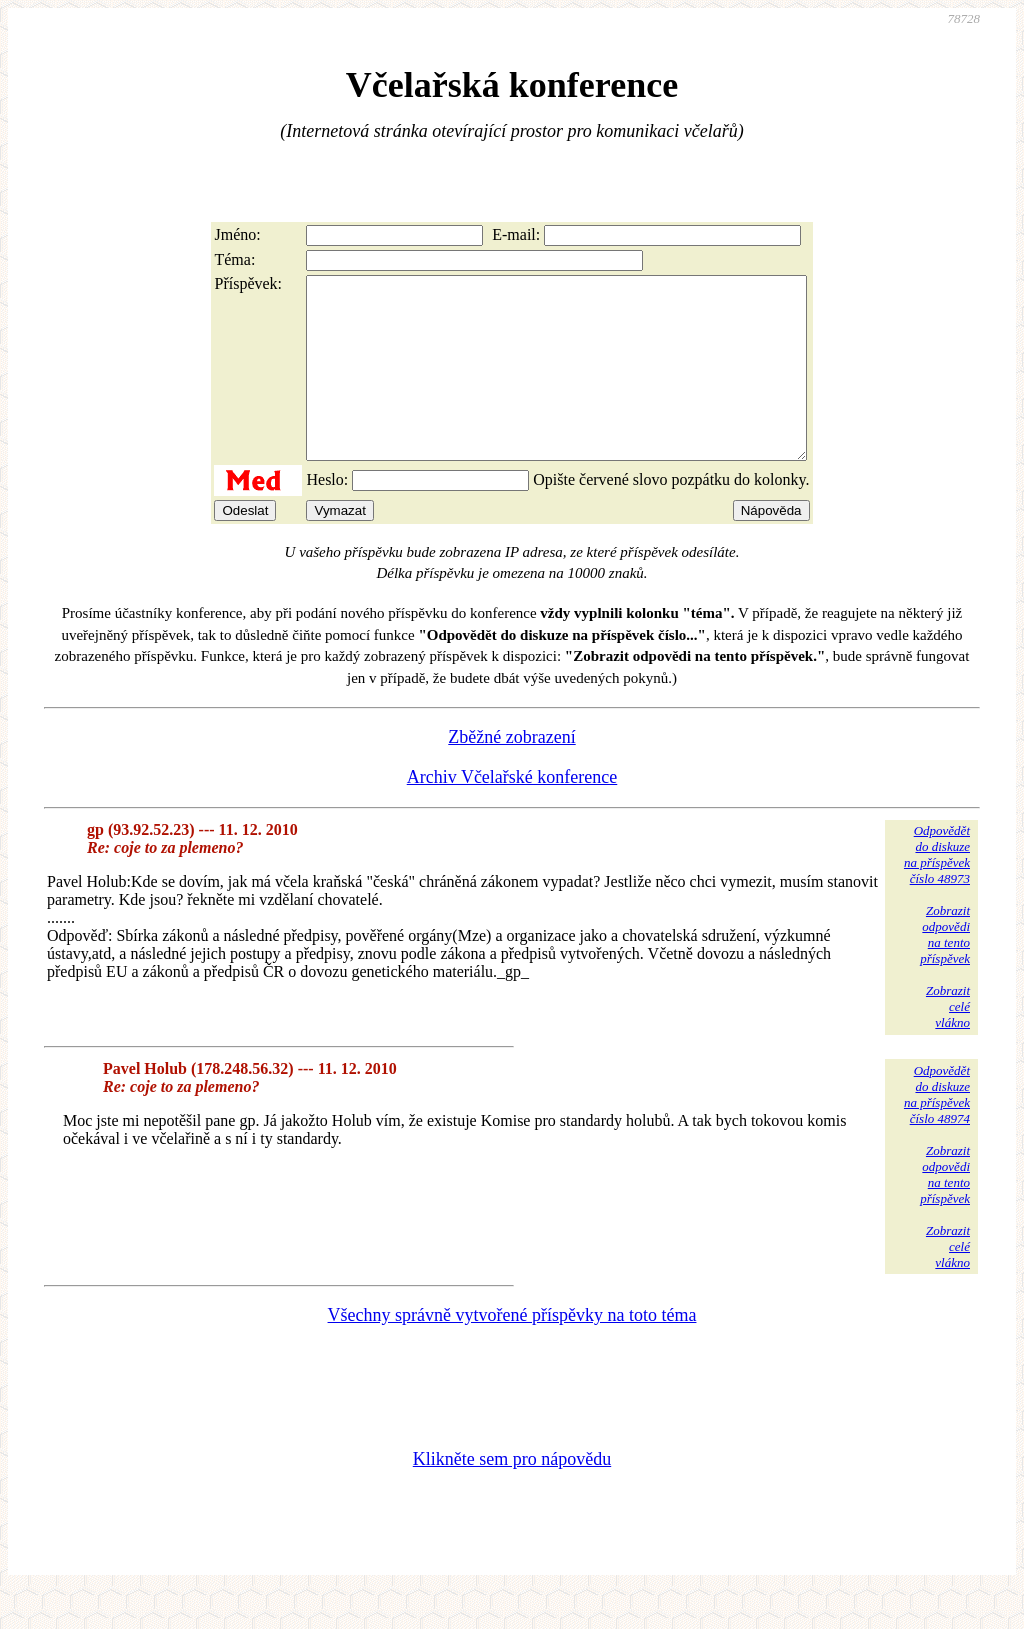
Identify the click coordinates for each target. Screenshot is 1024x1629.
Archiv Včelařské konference (512, 813)
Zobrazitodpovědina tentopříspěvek (945, 970)
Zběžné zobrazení (511, 773)
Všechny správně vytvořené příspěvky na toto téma (512, 1351)
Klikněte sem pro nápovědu (512, 1495)
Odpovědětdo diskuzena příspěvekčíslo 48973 (937, 890)
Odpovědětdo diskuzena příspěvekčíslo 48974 (937, 1130)
